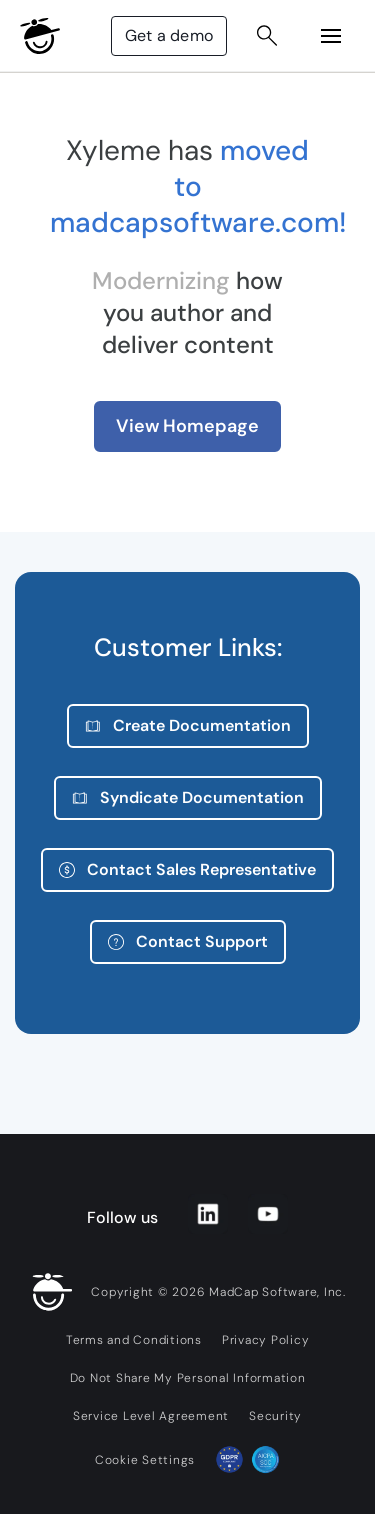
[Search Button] (267, 36)
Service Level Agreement (151, 1416)
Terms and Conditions (134, 1340)
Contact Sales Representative (187, 869)
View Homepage (187, 426)
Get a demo (169, 35)
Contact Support (188, 941)
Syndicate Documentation (188, 797)
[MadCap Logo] (40, 36)
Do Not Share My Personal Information (188, 1378)
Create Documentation (188, 725)
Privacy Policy (266, 1340)
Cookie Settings (145, 1460)
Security (275, 1416)
